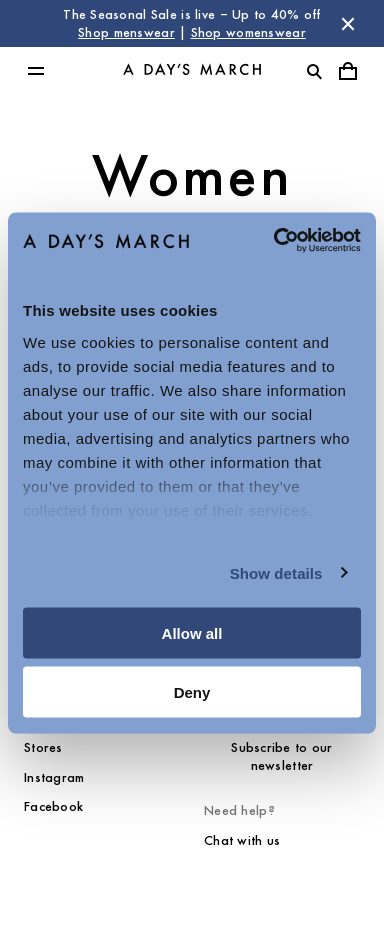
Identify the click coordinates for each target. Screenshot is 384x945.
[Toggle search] (314, 71)
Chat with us (242, 840)
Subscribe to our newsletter (281, 756)
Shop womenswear (248, 32)
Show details (276, 572)
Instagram (54, 777)
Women (192, 175)
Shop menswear (126, 32)
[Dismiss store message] (348, 24)
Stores (43, 747)
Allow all (192, 633)
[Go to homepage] (192, 71)
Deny (192, 691)
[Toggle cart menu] (348, 71)
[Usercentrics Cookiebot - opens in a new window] (275, 240)
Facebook (53, 806)
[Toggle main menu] (36, 71)
